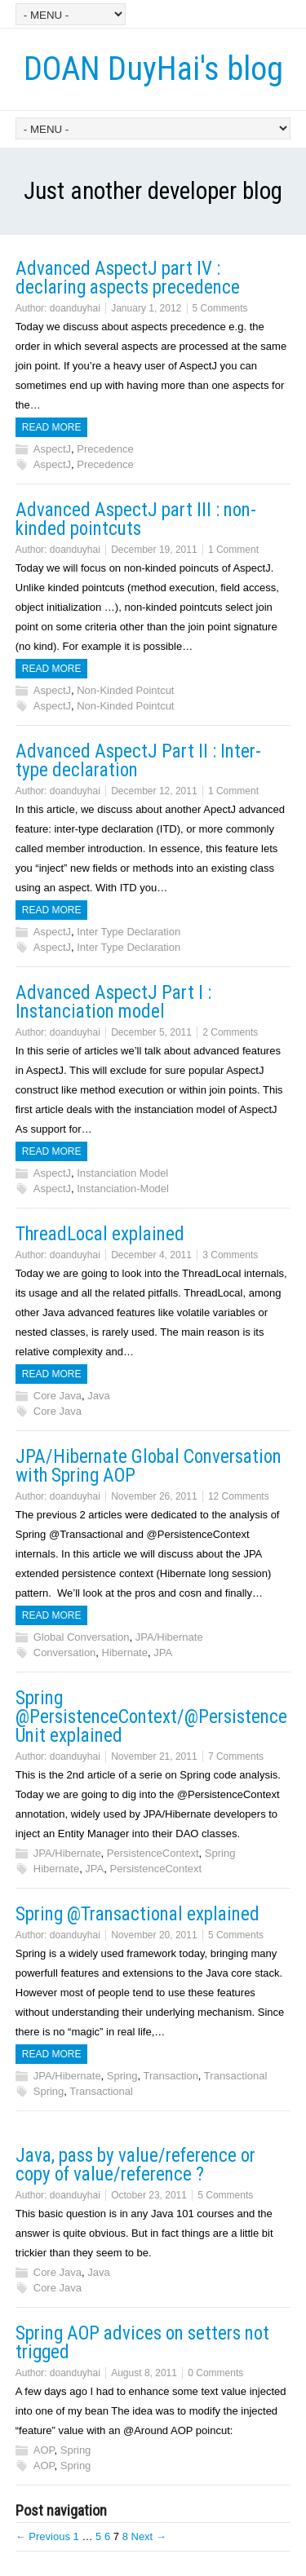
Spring (220, 1853)
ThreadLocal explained (100, 1234)
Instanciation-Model (123, 1188)
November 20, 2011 (154, 1935)
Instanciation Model (122, 1173)
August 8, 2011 (144, 2373)
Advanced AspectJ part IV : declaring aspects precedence (128, 278)
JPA (162, 1652)
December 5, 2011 (151, 1032)
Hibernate (125, 1652)
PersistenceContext (153, 1853)
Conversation (64, 1652)
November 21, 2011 (154, 1756)
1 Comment (233, 549)
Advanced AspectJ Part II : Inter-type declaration (138, 760)
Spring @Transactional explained (137, 1914)
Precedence (105, 449)
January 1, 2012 (146, 308)
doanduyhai (75, 308)
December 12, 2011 (154, 791)
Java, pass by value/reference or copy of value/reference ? (135, 2165)
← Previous (43, 2536)
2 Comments (230, 1032)
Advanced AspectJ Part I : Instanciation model (113, 1002)
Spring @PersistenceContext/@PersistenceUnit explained (151, 1717)
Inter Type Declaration (128, 932)
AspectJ (52, 449)
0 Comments (215, 2373)
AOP (44, 2450)
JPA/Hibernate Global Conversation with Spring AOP (149, 1466)
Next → (148, 2536)
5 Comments (220, 308)
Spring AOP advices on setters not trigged (142, 2342)
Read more (52, 427)
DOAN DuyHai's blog (153, 69)
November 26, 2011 (154, 1496)
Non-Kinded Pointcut (125, 690)
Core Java (57, 1396)
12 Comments (238, 1496)
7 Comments (236, 1756)
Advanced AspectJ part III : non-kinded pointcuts (136, 519)
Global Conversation (81, 1637)
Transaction (170, 2076)
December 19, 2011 (154, 549)
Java (98, 1396)
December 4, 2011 (151, 1255)
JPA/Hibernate (169, 1637)
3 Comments (230, 1255)
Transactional (236, 2076)
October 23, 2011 (149, 2195)
